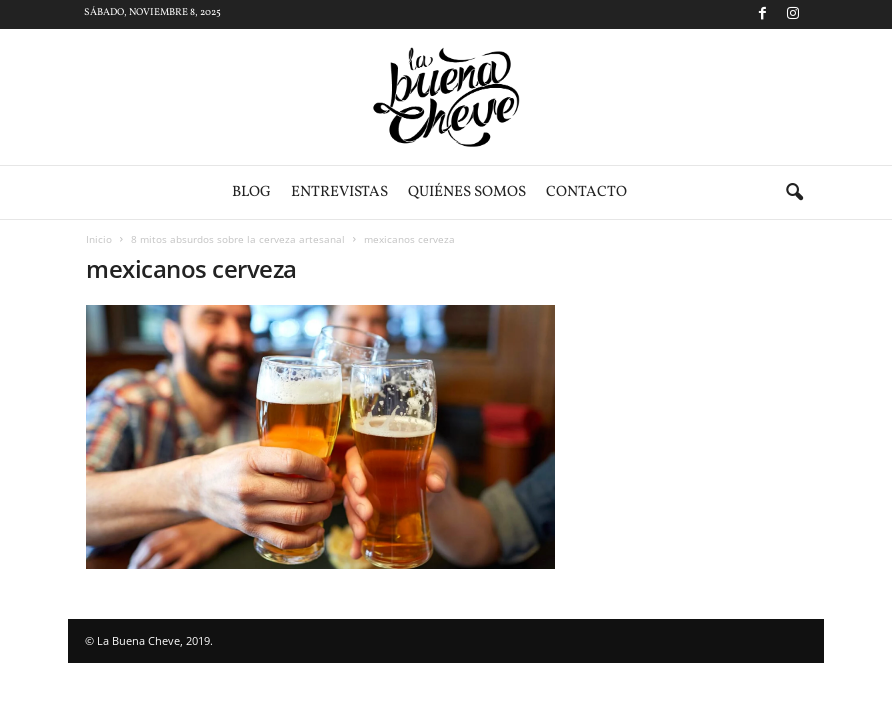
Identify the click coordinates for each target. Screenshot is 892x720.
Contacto (586, 192)
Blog (251, 192)
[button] (794, 193)
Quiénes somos (467, 192)
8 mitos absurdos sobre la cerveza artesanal (238, 239)
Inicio (99, 239)
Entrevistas (339, 192)
